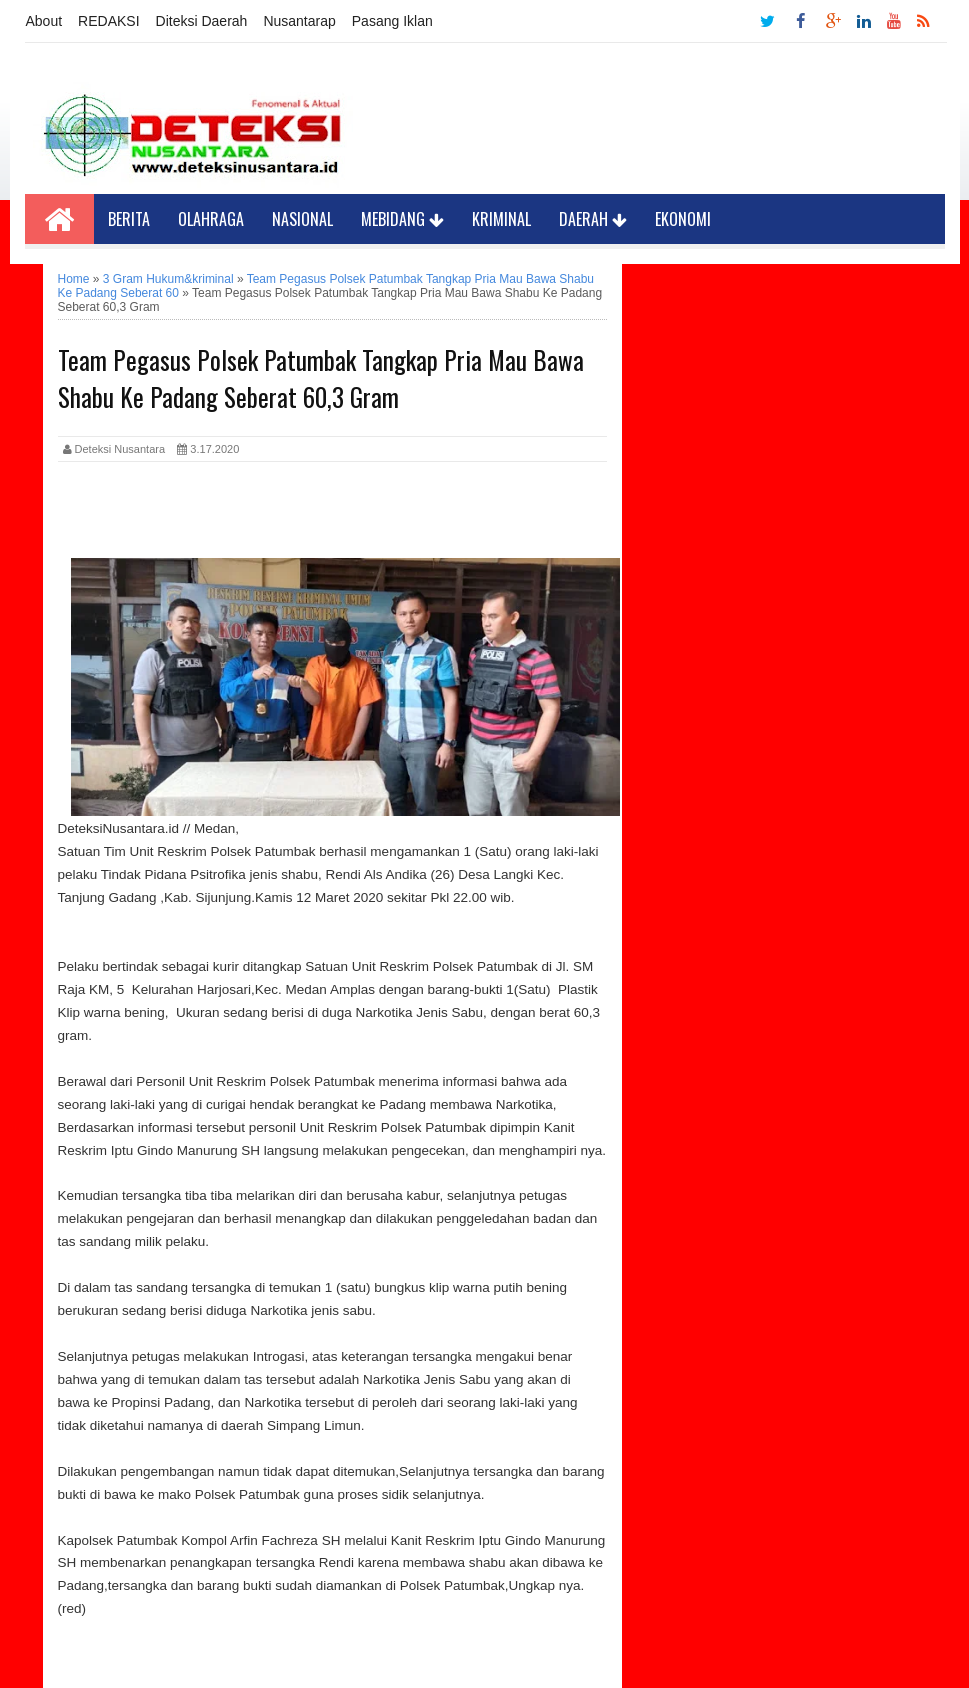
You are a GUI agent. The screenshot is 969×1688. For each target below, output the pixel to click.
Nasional (302, 219)
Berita (129, 219)
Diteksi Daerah (202, 21)
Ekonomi (683, 219)
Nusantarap (299, 21)
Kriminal (501, 219)
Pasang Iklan (392, 21)
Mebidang (402, 219)
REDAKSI (108, 21)
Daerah (593, 219)
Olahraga (211, 219)
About (44, 21)
